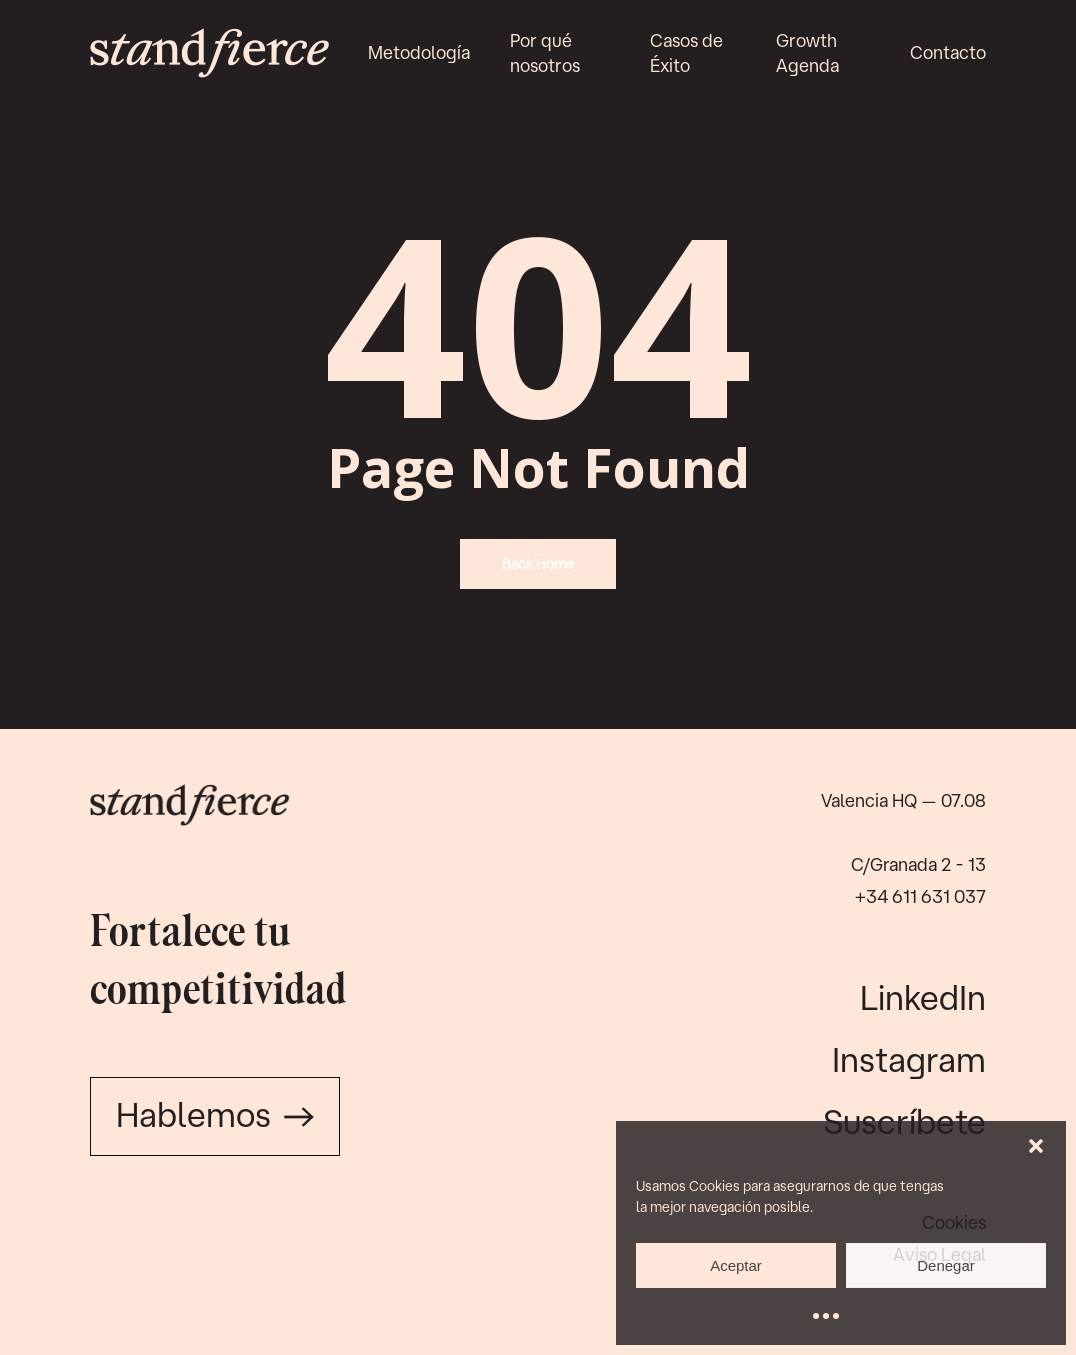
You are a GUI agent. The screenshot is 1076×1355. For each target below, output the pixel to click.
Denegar (946, 1265)
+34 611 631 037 (920, 896)
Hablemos (215, 1114)
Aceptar (736, 1265)
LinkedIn (923, 997)
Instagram (909, 1059)
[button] (1036, 1146)
